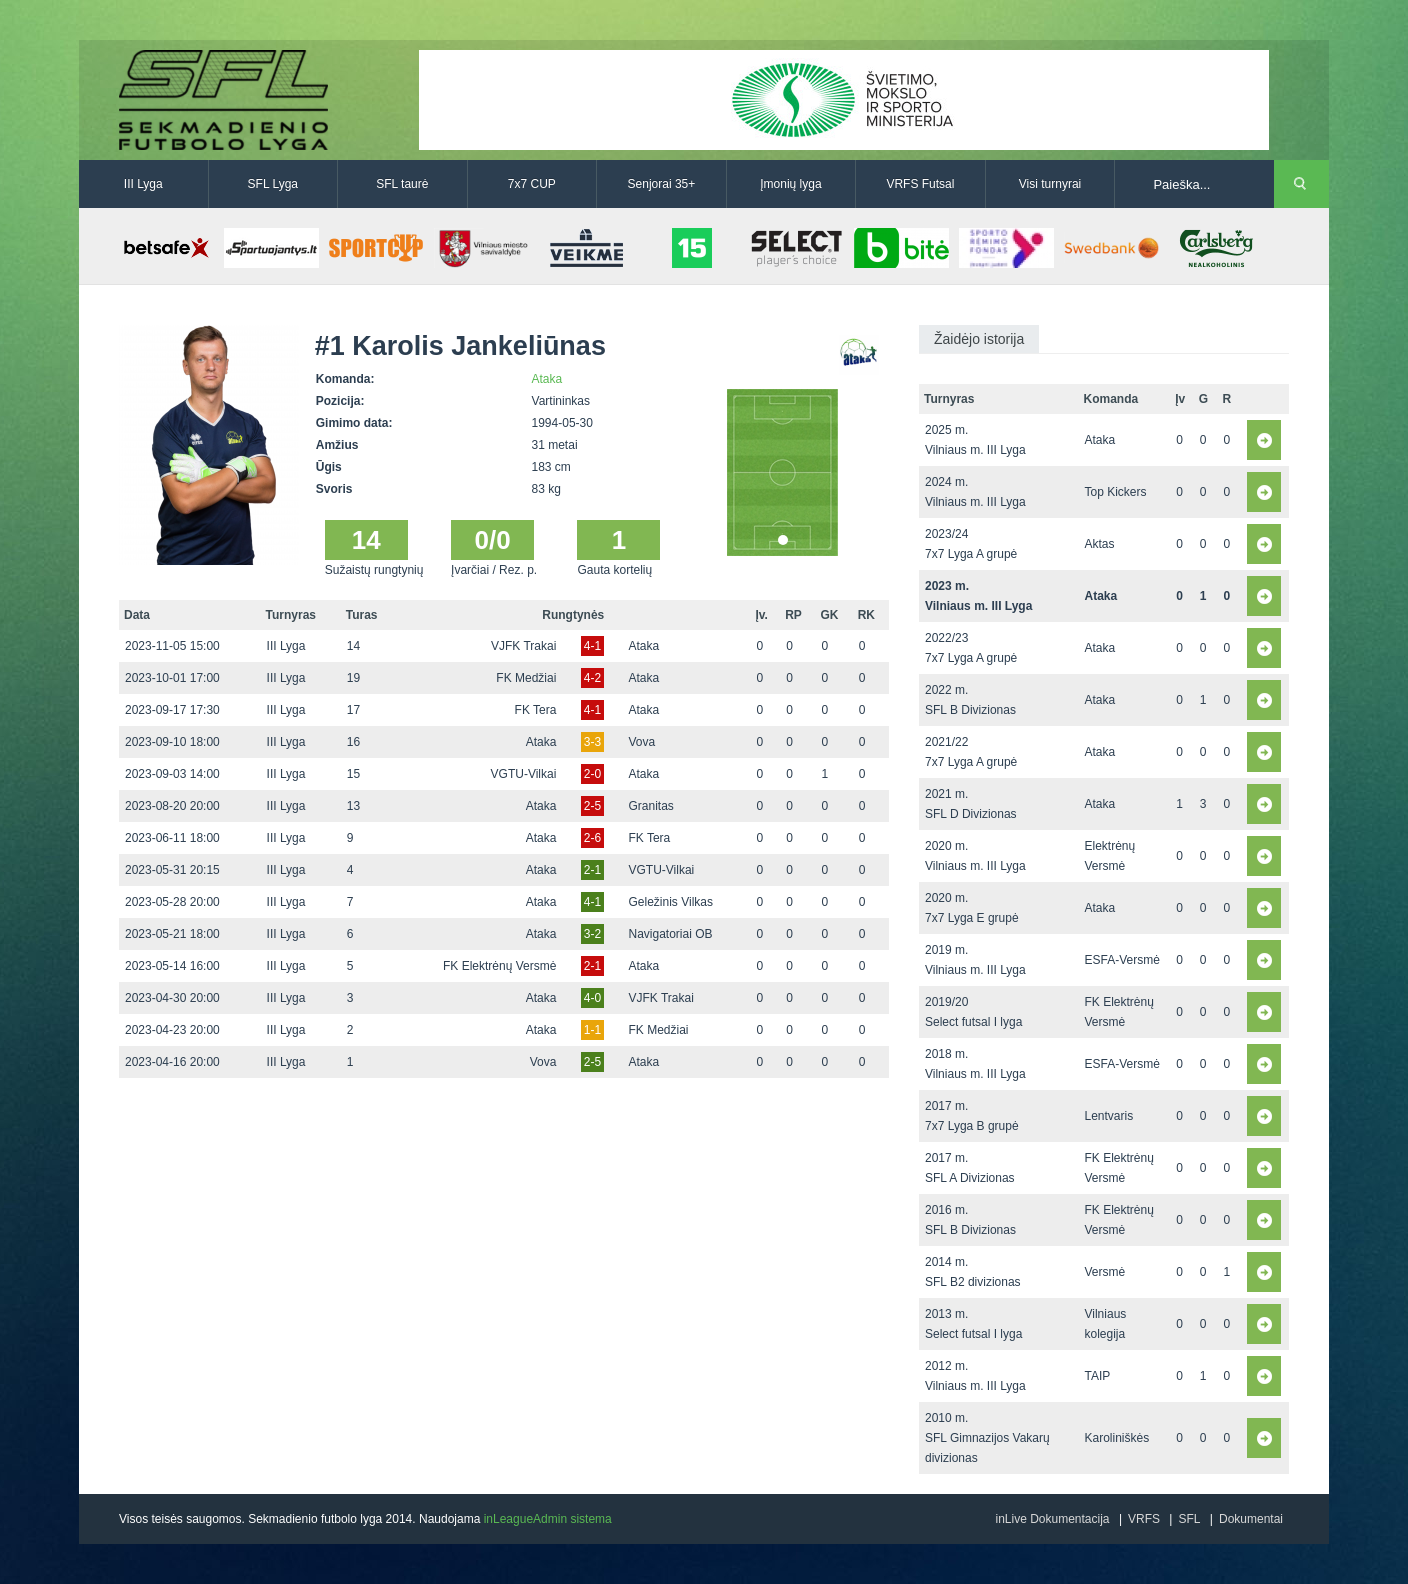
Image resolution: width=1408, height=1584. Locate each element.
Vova (641, 742)
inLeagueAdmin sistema (548, 1519)
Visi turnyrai (1050, 184)
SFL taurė (402, 184)
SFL (1189, 1519)
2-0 (592, 774)
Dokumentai (1251, 1519)
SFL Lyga (273, 184)
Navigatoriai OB (670, 934)
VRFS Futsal (920, 184)
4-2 (592, 678)
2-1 (592, 870)
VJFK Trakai (523, 646)
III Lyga (143, 184)
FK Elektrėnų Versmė (499, 966)
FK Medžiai (526, 678)
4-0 (592, 998)
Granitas (650, 806)
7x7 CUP (532, 184)
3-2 (592, 934)
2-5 (592, 806)
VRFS (1144, 1519)
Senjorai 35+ (662, 184)
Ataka (547, 379)
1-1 (592, 1030)
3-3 (592, 742)
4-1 (592, 646)
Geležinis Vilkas (670, 902)
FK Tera (536, 710)
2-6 (592, 838)
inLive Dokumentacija (1052, 1519)
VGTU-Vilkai (524, 774)
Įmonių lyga (790, 184)
